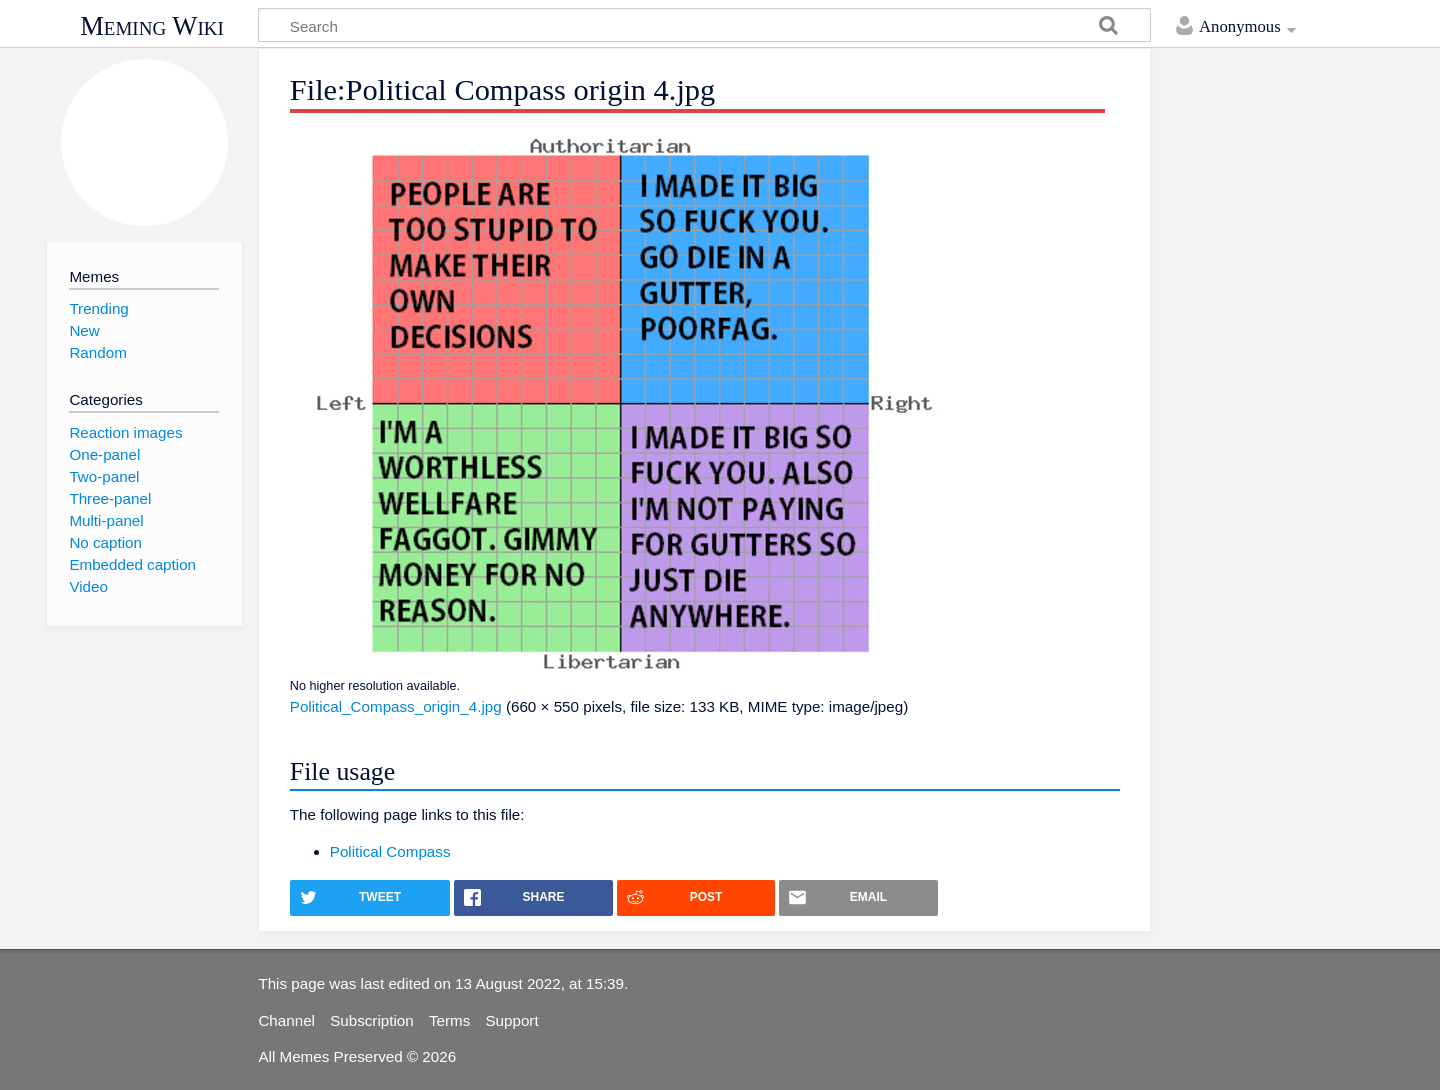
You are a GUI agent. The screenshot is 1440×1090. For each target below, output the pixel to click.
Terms (449, 1020)
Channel (286, 1020)
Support (511, 1020)
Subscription (372, 1020)
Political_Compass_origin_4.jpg (396, 706)
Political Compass (390, 851)
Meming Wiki (152, 26)
